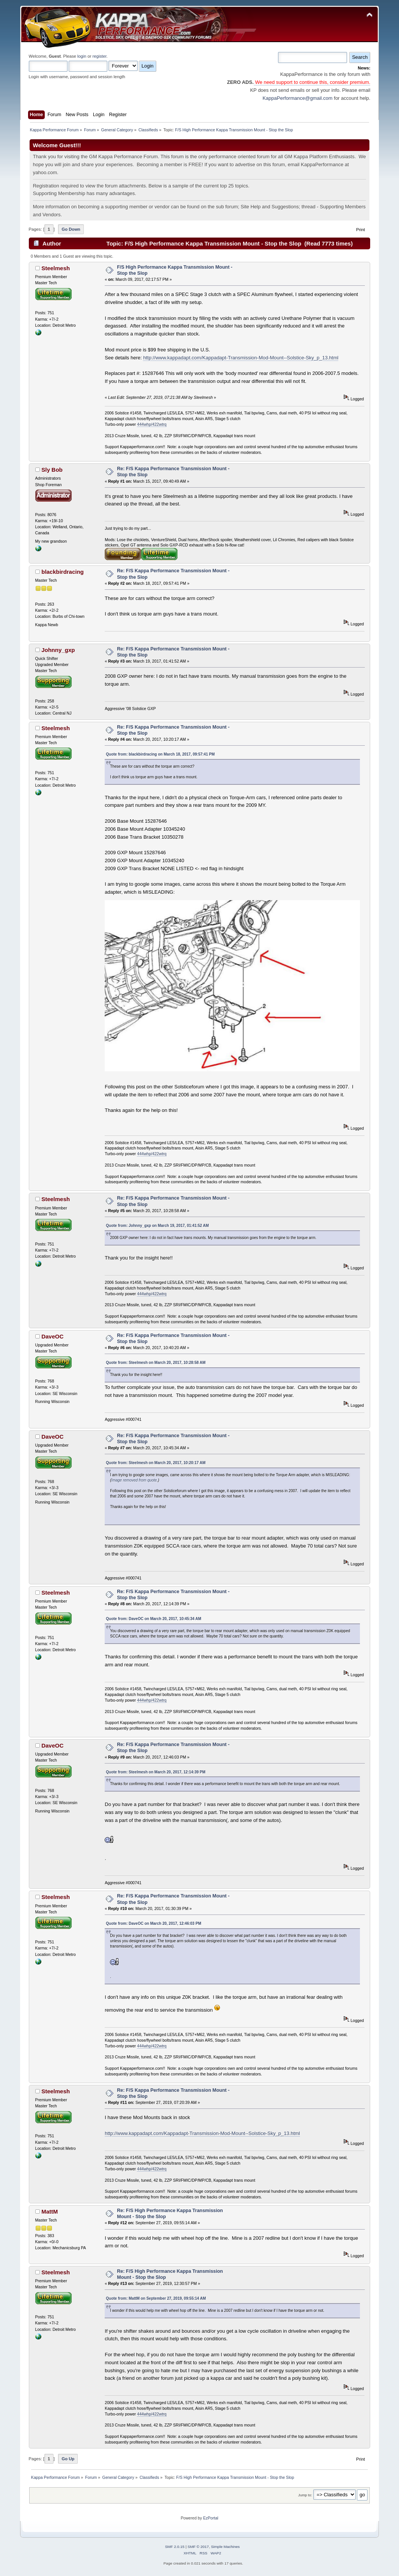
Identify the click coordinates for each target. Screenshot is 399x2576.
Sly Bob (52, 469)
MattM (49, 2211)
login (81, 56)
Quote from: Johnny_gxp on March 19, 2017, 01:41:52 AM (157, 1225)
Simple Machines (225, 2547)
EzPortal (210, 2518)
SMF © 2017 (198, 2547)
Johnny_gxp (58, 650)
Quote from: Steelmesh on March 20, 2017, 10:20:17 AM (156, 1463)
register (100, 56)
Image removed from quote (134, 1480)
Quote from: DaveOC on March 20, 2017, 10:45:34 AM (153, 1619)
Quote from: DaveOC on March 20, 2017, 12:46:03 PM (153, 1923)
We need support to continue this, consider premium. (312, 82)
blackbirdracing (62, 571)
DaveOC (52, 1336)
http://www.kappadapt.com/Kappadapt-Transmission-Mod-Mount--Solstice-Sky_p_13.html (240, 358)
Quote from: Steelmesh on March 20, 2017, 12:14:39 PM (155, 1772)
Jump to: (305, 2495)
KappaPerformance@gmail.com (297, 98)
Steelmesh (55, 268)
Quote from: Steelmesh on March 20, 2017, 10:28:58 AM (156, 1362)
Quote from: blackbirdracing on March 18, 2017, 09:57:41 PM (160, 754)
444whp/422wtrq (152, 424)
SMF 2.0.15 (175, 2547)
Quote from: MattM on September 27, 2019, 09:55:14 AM (156, 2298)
